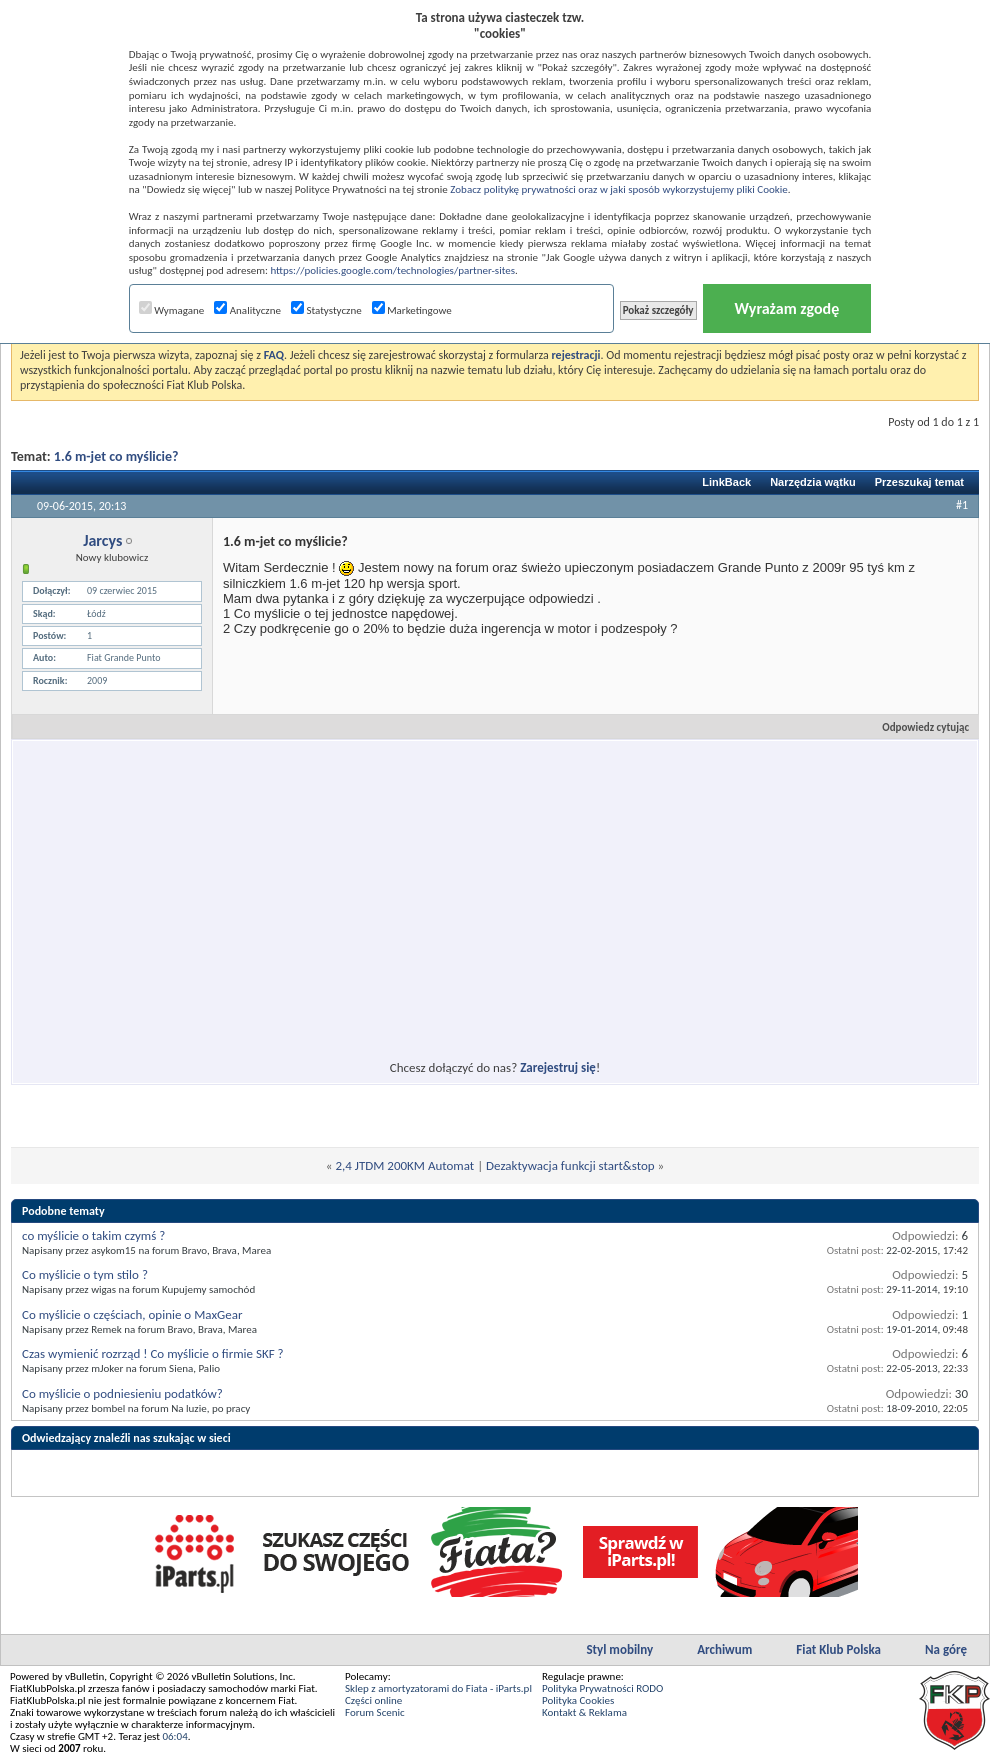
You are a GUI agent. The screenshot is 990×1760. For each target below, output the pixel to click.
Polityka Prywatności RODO (602, 1688)
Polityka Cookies (578, 1700)
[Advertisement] (313, 888)
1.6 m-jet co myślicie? (116, 456)
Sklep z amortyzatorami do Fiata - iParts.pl (438, 1688)
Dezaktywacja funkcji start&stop (570, 1165)
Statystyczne (326, 310)
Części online (373, 1700)
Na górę (946, 1649)
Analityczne (247, 310)
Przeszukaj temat (919, 482)
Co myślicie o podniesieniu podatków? (122, 1393)
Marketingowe (412, 310)
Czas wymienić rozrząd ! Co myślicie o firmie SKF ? (153, 1353)
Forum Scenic (375, 1712)
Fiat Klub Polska (838, 1649)
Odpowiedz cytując (917, 727)
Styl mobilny (619, 1649)
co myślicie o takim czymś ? (93, 1235)
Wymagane (172, 310)
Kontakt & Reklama (584, 1712)
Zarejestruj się (558, 1067)
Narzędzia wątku (813, 482)
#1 (962, 505)
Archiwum (724, 1649)
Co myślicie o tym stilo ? (85, 1274)
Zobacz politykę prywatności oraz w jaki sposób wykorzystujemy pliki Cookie (618, 189)
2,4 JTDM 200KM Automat (404, 1165)
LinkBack (726, 482)
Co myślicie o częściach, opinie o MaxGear (132, 1314)
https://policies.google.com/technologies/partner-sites (392, 270)
